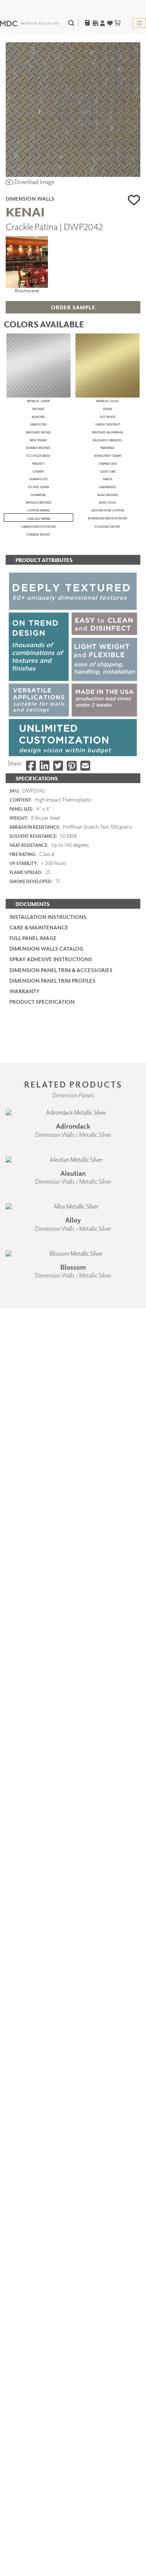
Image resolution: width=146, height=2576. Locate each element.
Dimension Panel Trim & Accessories (60, 2060)
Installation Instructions (47, 2007)
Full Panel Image (33, 2028)
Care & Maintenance (38, 2017)
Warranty (24, 2081)
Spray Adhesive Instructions (50, 2049)
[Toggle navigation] (139, 23)
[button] (134, 200)
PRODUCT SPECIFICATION (42, 2092)
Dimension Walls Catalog (46, 2038)
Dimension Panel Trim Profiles (52, 2071)
